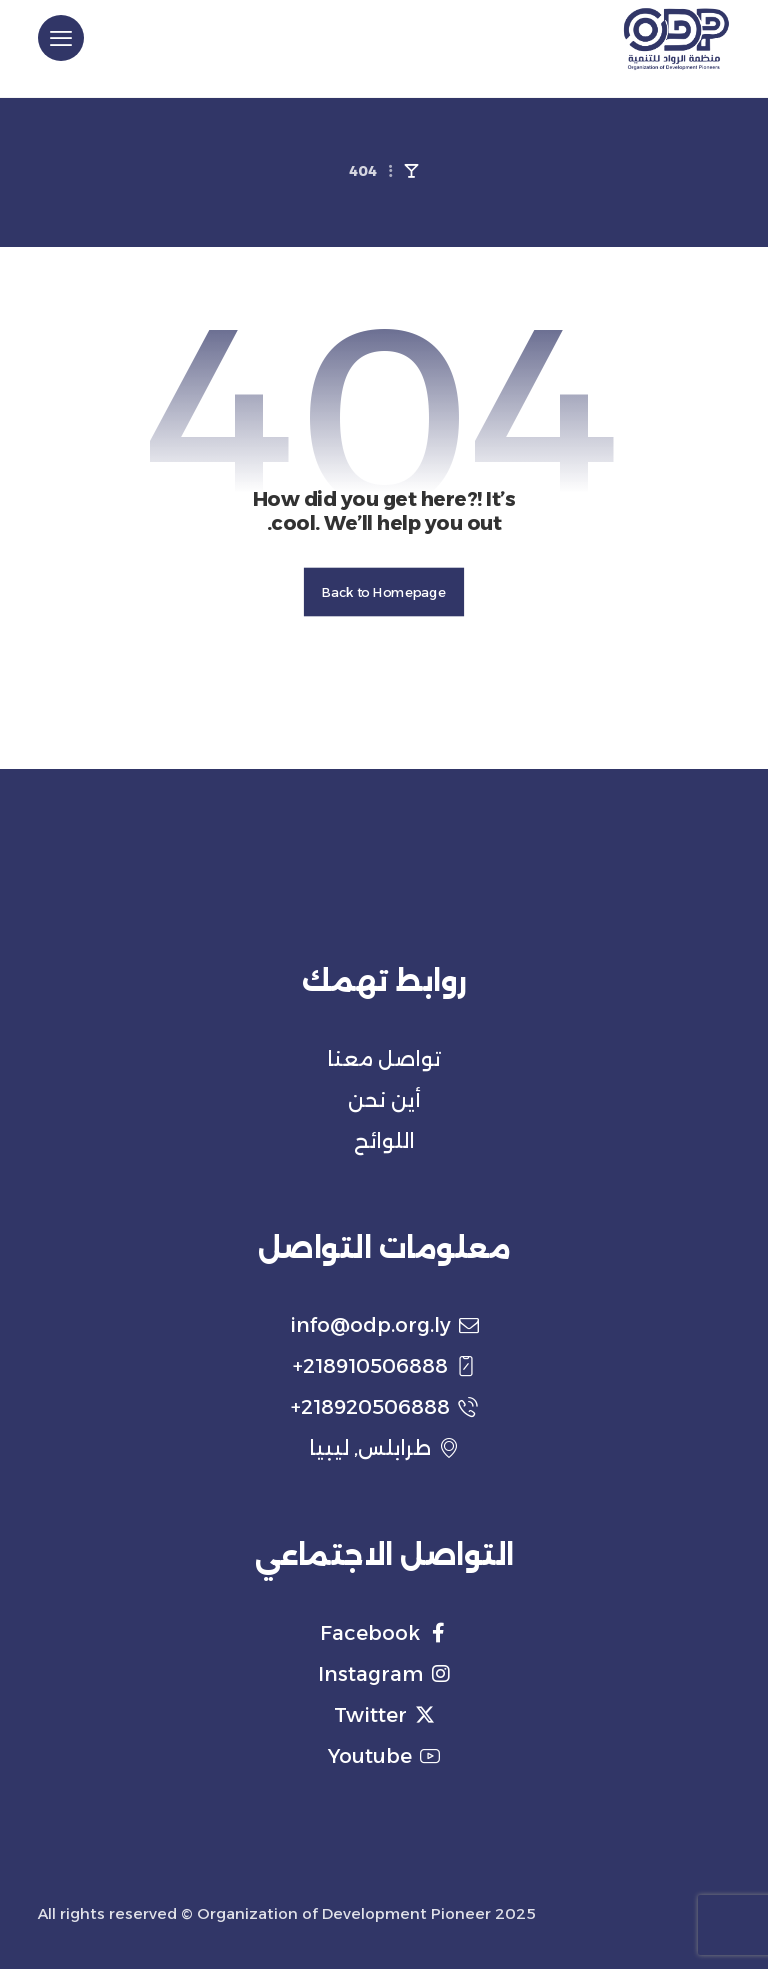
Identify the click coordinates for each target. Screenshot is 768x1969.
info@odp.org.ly (384, 1325)
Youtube (384, 1756)
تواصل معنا (384, 1059)
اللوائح (384, 1141)
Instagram (384, 1674)
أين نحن (384, 1100)
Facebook (384, 1633)
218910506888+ (384, 1366)
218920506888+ (384, 1407)
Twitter (384, 1715)
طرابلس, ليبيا (384, 1448)
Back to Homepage (384, 592)
